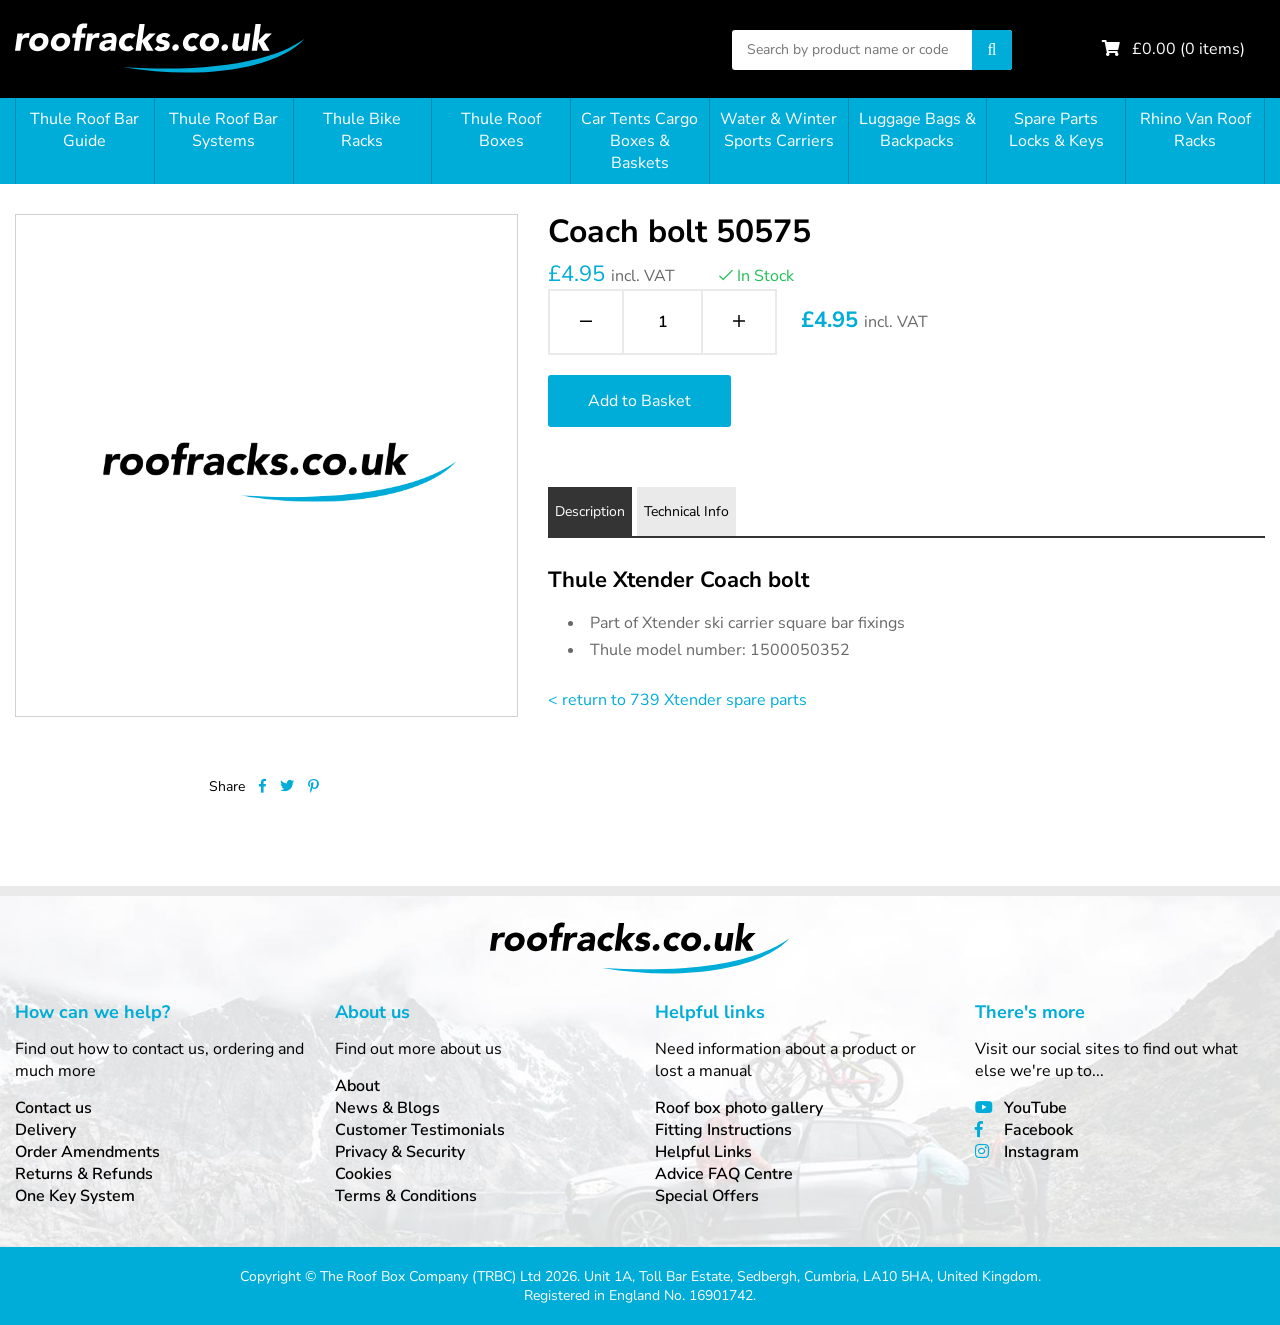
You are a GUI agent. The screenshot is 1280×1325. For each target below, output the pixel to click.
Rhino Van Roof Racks (1195, 130)
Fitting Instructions (723, 1130)
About (357, 1086)
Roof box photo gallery (739, 1108)
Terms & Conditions (406, 1196)
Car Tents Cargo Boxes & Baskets (639, 141)
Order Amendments (87, 1152)
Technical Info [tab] (686, 511)
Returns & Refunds (84, 1174)
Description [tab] (590, 511)
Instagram (1041, 1152)
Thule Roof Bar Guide (84, 130)
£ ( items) (1188, 49)
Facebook (1038, 1130)
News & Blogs (387, 1108)
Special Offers (707, 1196)
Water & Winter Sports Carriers (778, 130)
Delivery (45, 1130)
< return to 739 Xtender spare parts (677, 700)
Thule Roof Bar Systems (223, 130)
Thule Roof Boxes (501, 130)
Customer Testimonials (420, 1130)
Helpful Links (703, 1152)
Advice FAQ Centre (724, 1174)
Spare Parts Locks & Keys (1056, 130)
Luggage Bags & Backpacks (917, 130)
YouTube (1035, 1108)
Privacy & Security (400, 1152)
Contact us (53, 1108)
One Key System (75, 1196)
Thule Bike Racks (362, 130)
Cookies (363, 1174)
